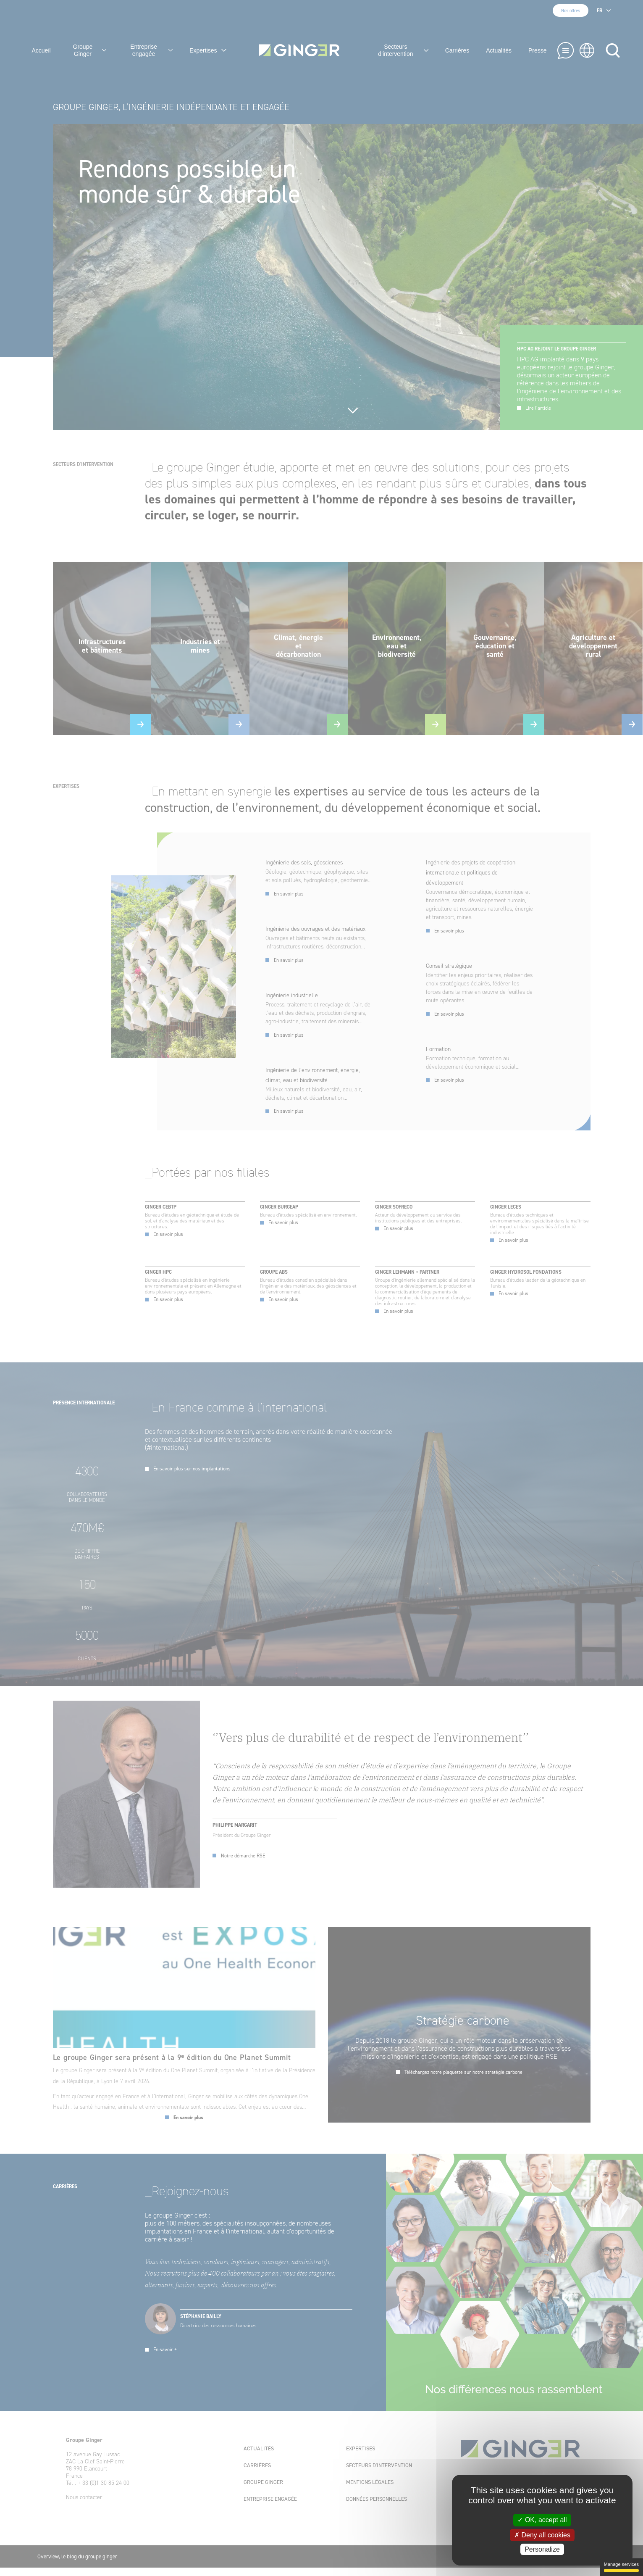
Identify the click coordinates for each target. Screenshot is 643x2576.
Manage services (621, 2567)
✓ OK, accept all (542, 2519)
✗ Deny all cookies (542, 2535)
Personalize (542, 2549)
